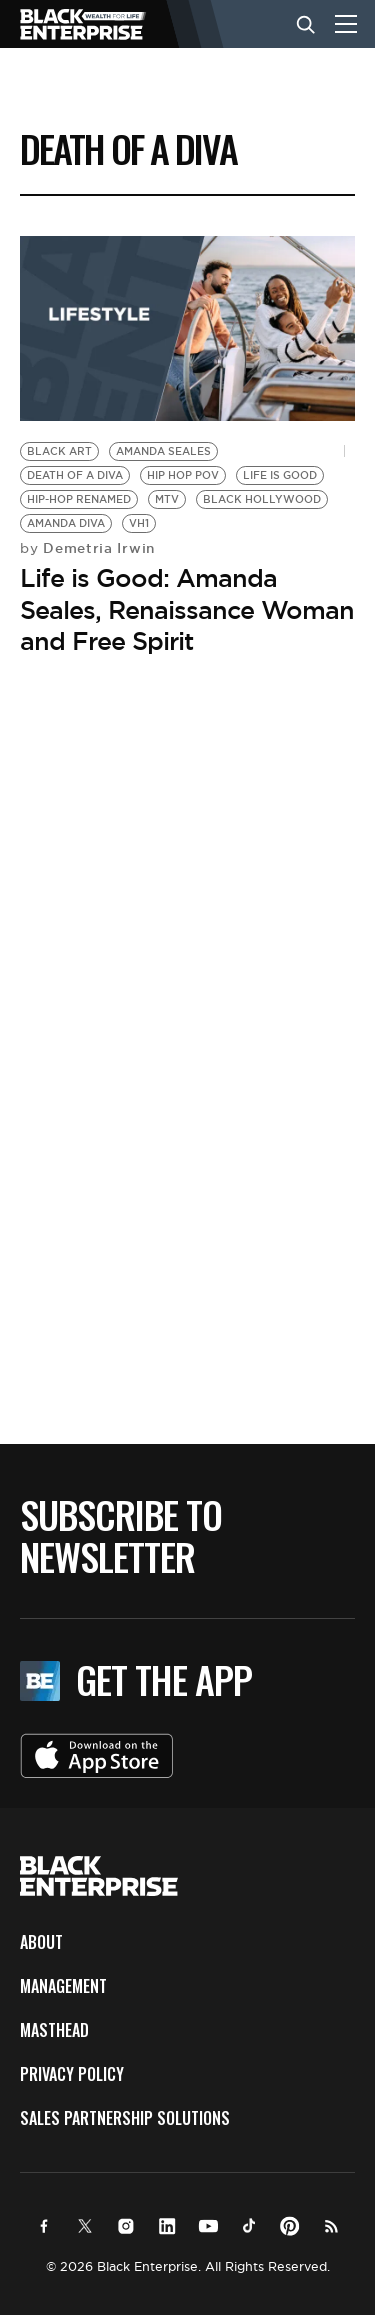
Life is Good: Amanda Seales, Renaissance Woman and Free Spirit (187, 609)
